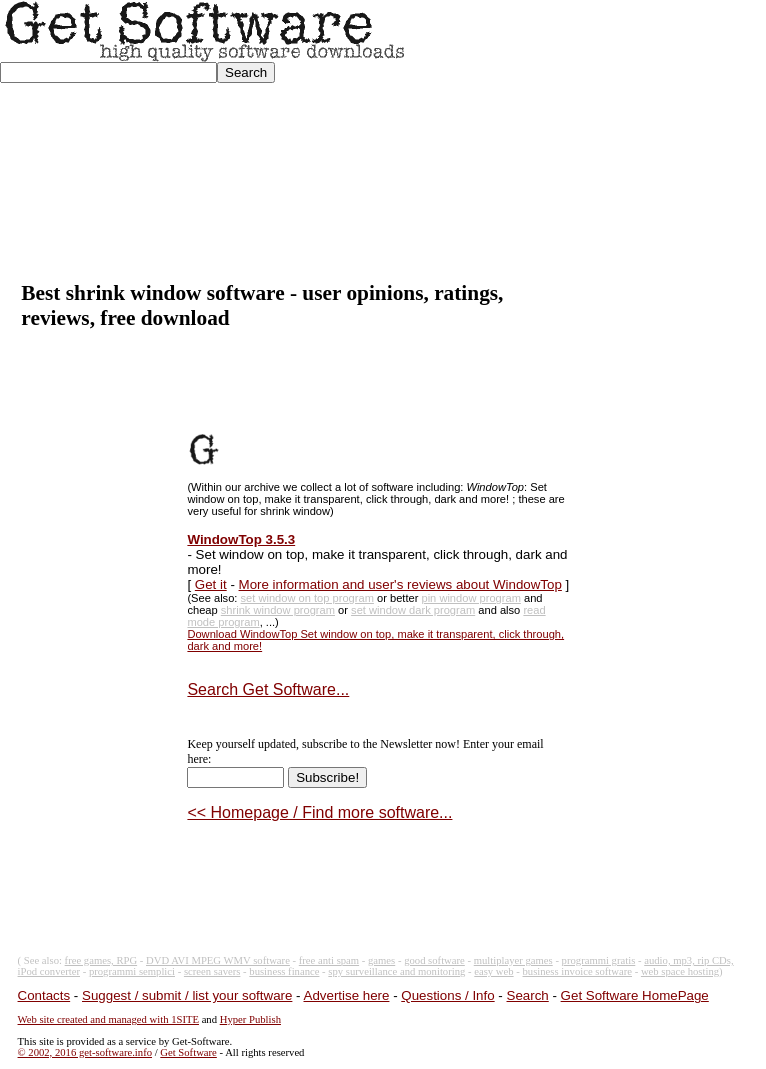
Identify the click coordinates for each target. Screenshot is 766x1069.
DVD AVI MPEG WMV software (218, 960)
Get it (211, 584)
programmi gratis (599, 960)
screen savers (212, 971)
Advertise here (347, 995)
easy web (493, 971)
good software (434, 960)
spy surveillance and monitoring (396, 971)
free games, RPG (101, 960)
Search (528, 995)
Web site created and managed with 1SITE (108, 1019)
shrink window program (278, 610)
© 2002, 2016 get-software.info (85, 1052)
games (381, 960)
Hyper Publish (250, 1019)
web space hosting (680, 971)
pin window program (470, 598)
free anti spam (329, 960)
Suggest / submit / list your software (187, 995)
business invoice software (578, 971)
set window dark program (413, 610)
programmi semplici (132, 971)
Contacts (44, 995)
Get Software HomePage (635, 995)
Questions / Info (447, 995)
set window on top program (307, 598)
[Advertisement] (586, 141)
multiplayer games (513, 960)
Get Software (188, 1052)
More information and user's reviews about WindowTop (400, 584)
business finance (284, 971)
